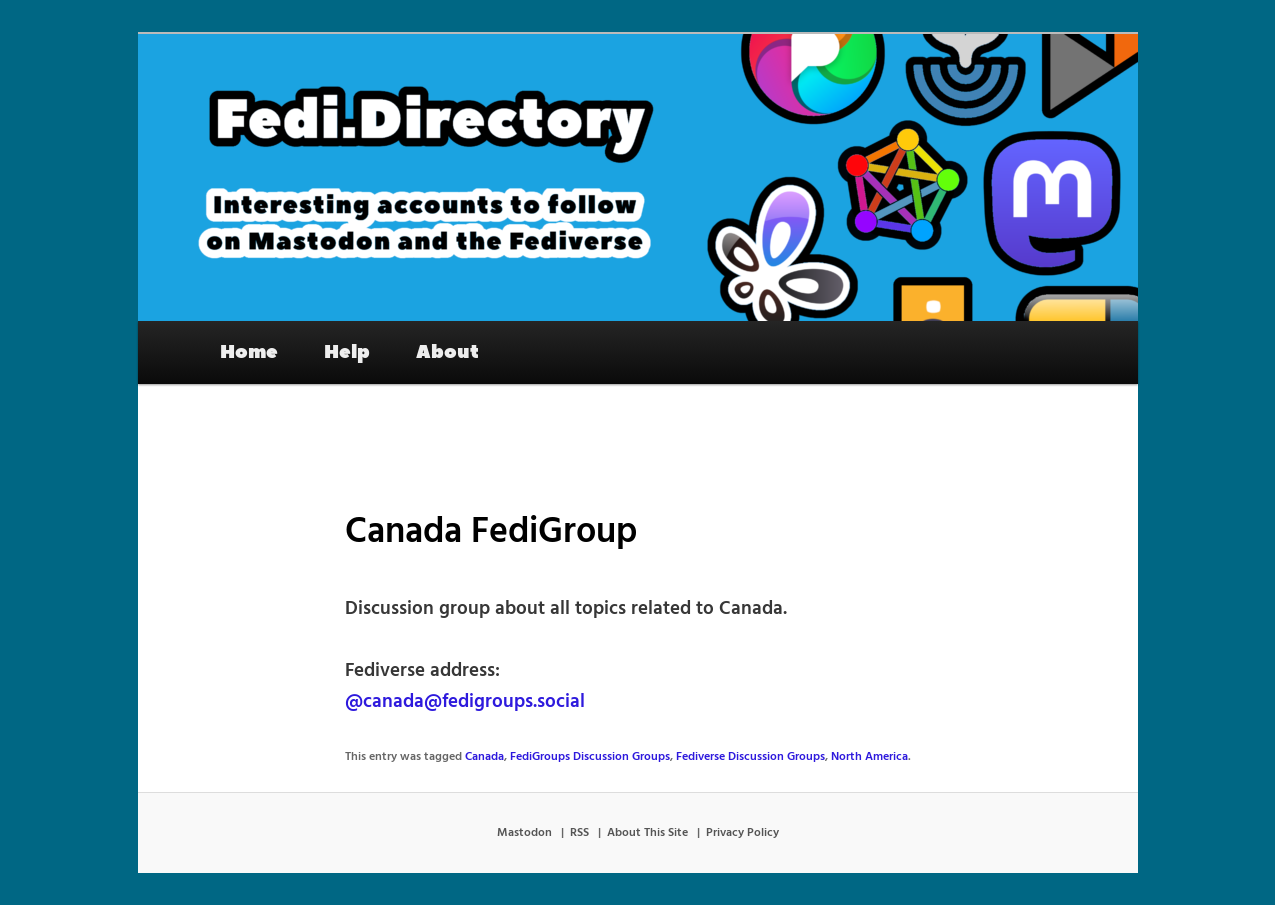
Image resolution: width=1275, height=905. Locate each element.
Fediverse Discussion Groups (750, 757)
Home (249, 352)
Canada (484, 757)
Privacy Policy (742, 833)
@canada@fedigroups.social (465, 702)
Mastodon (524, 833)
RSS (579, 833)
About (447, 352)
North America (869, 757)
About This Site (647, 833)
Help (347, 352)
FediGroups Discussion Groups (590, 757)
